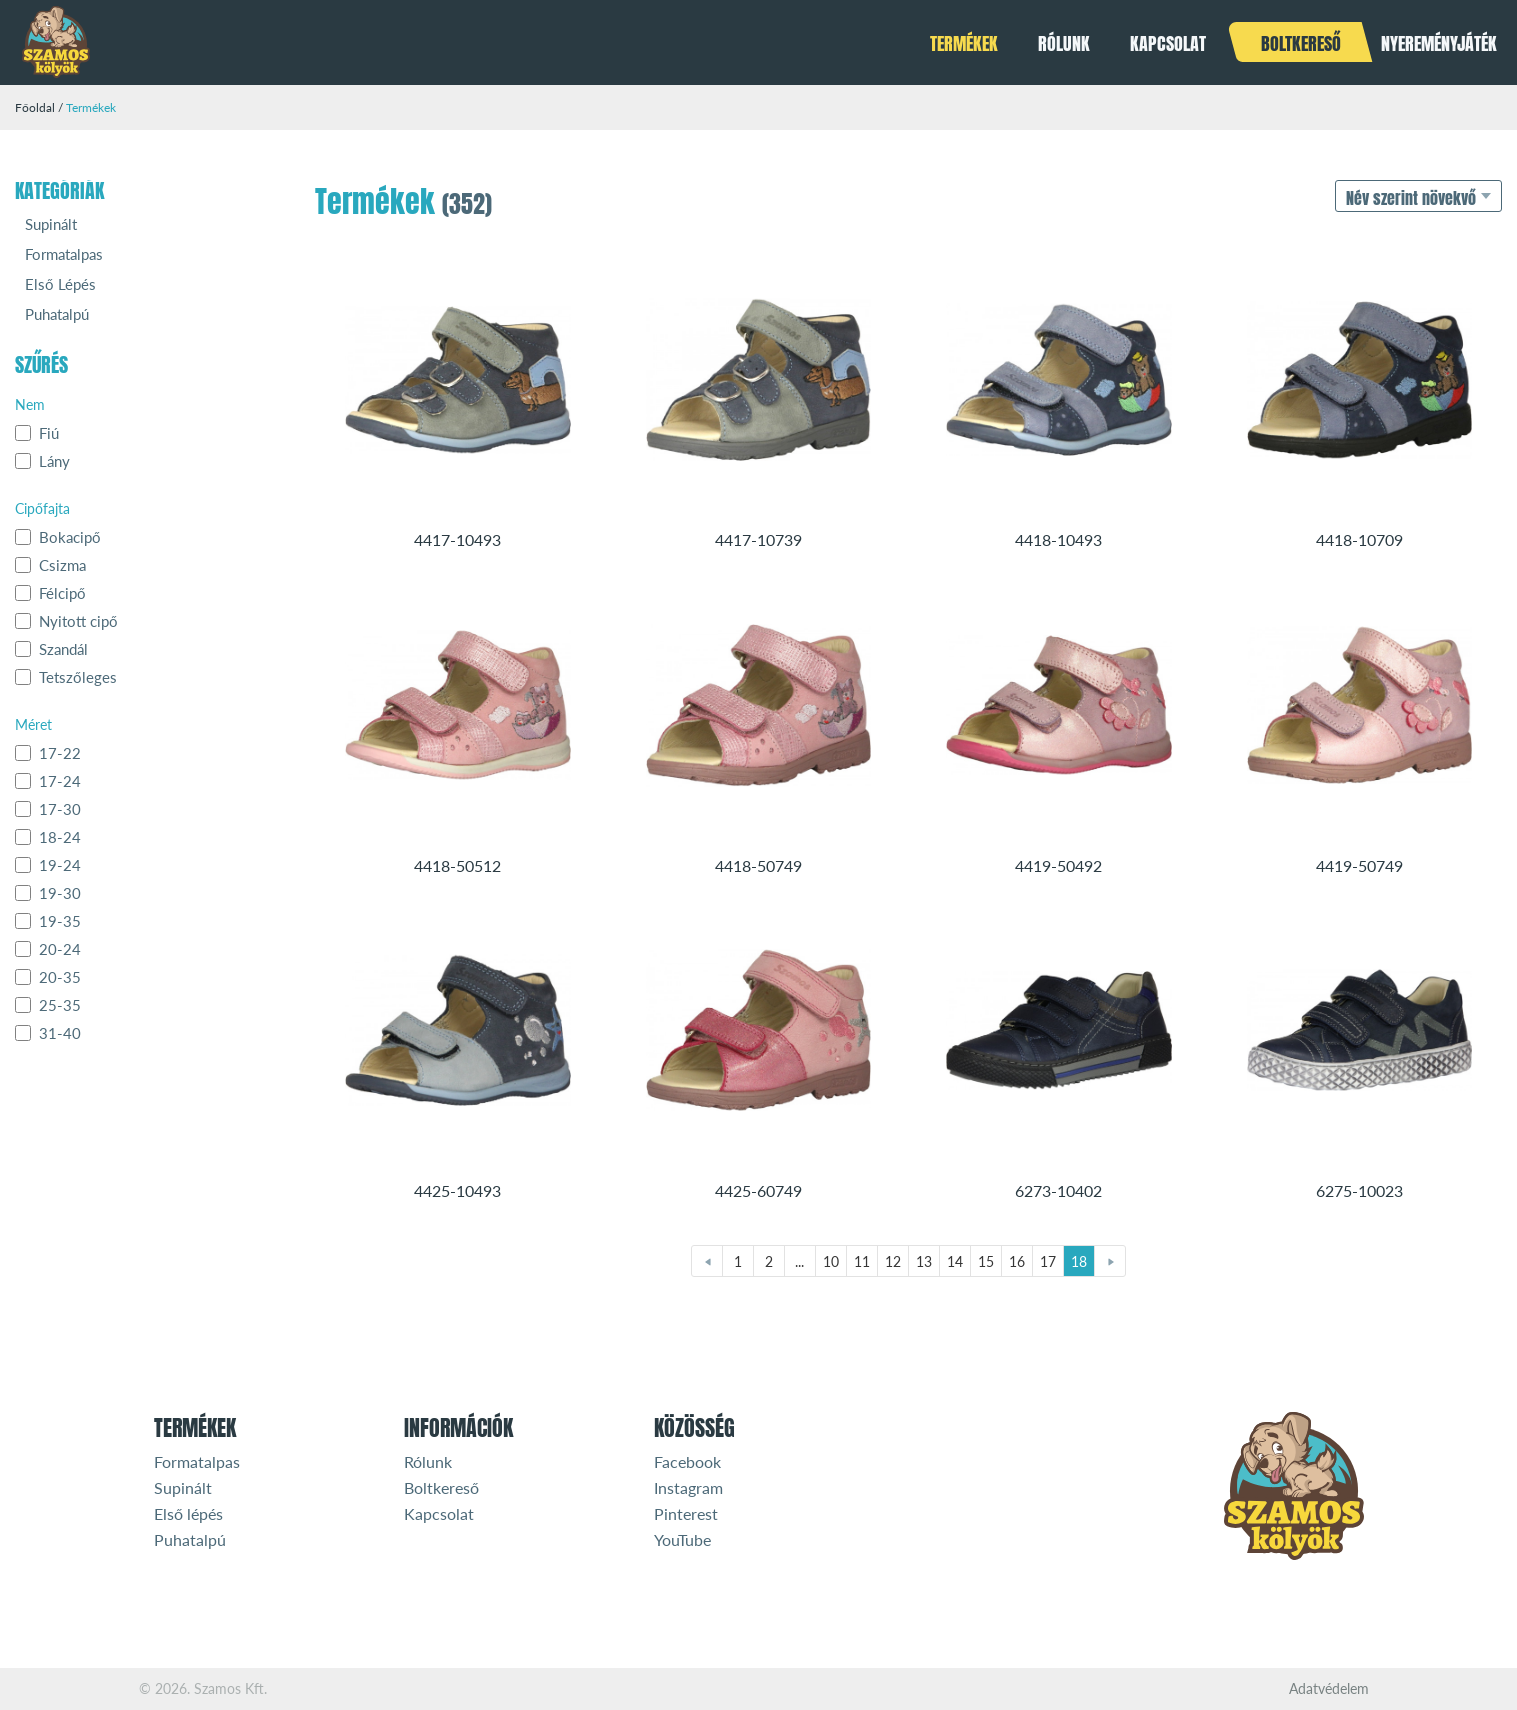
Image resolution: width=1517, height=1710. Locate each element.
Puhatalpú (57, 314)
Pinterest (686, 1513)
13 (924, 1261)
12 (893, 1261)
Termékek (964, 43)
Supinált (51, 224)
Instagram (688, 1487)
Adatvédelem (1329, 1689)
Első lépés (188, 1513)
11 (862, 1261)
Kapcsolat (1168, 43)
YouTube (682, 1539)
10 (831, 1261)
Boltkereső (1301, 43)
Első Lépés (60, 284)
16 (1017, 1261)
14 (955, 1261)
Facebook (687, 1461)
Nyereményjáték (1439, 43)
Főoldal (35, 107)
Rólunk (1064, 43)
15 (986, 1261)
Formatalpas (64, 254)
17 (1048, 1261)
